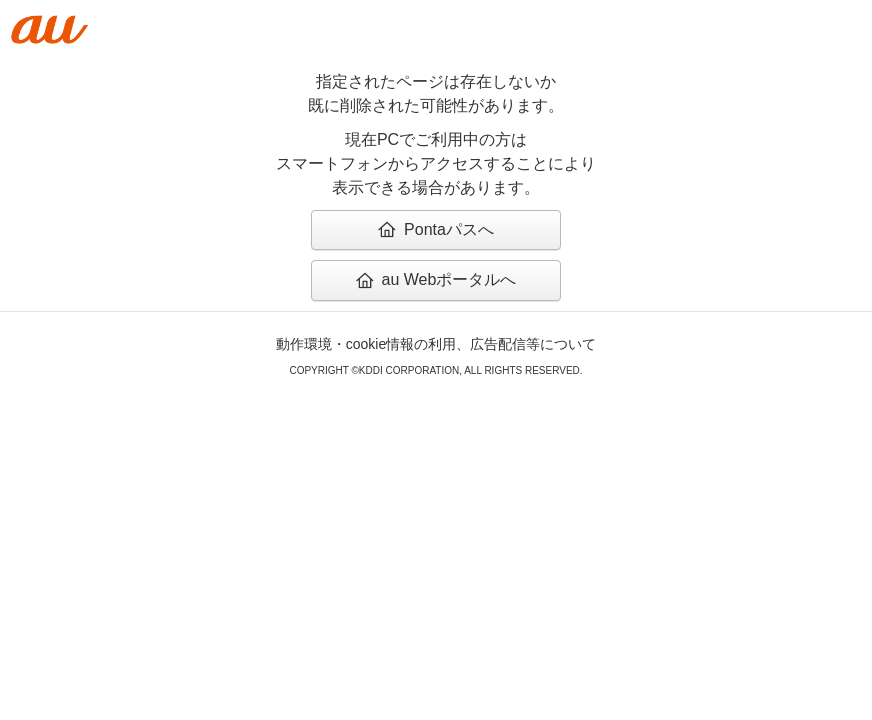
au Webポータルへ (436, 279)
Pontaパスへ (436, 229)
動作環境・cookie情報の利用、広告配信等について (436, 344)
